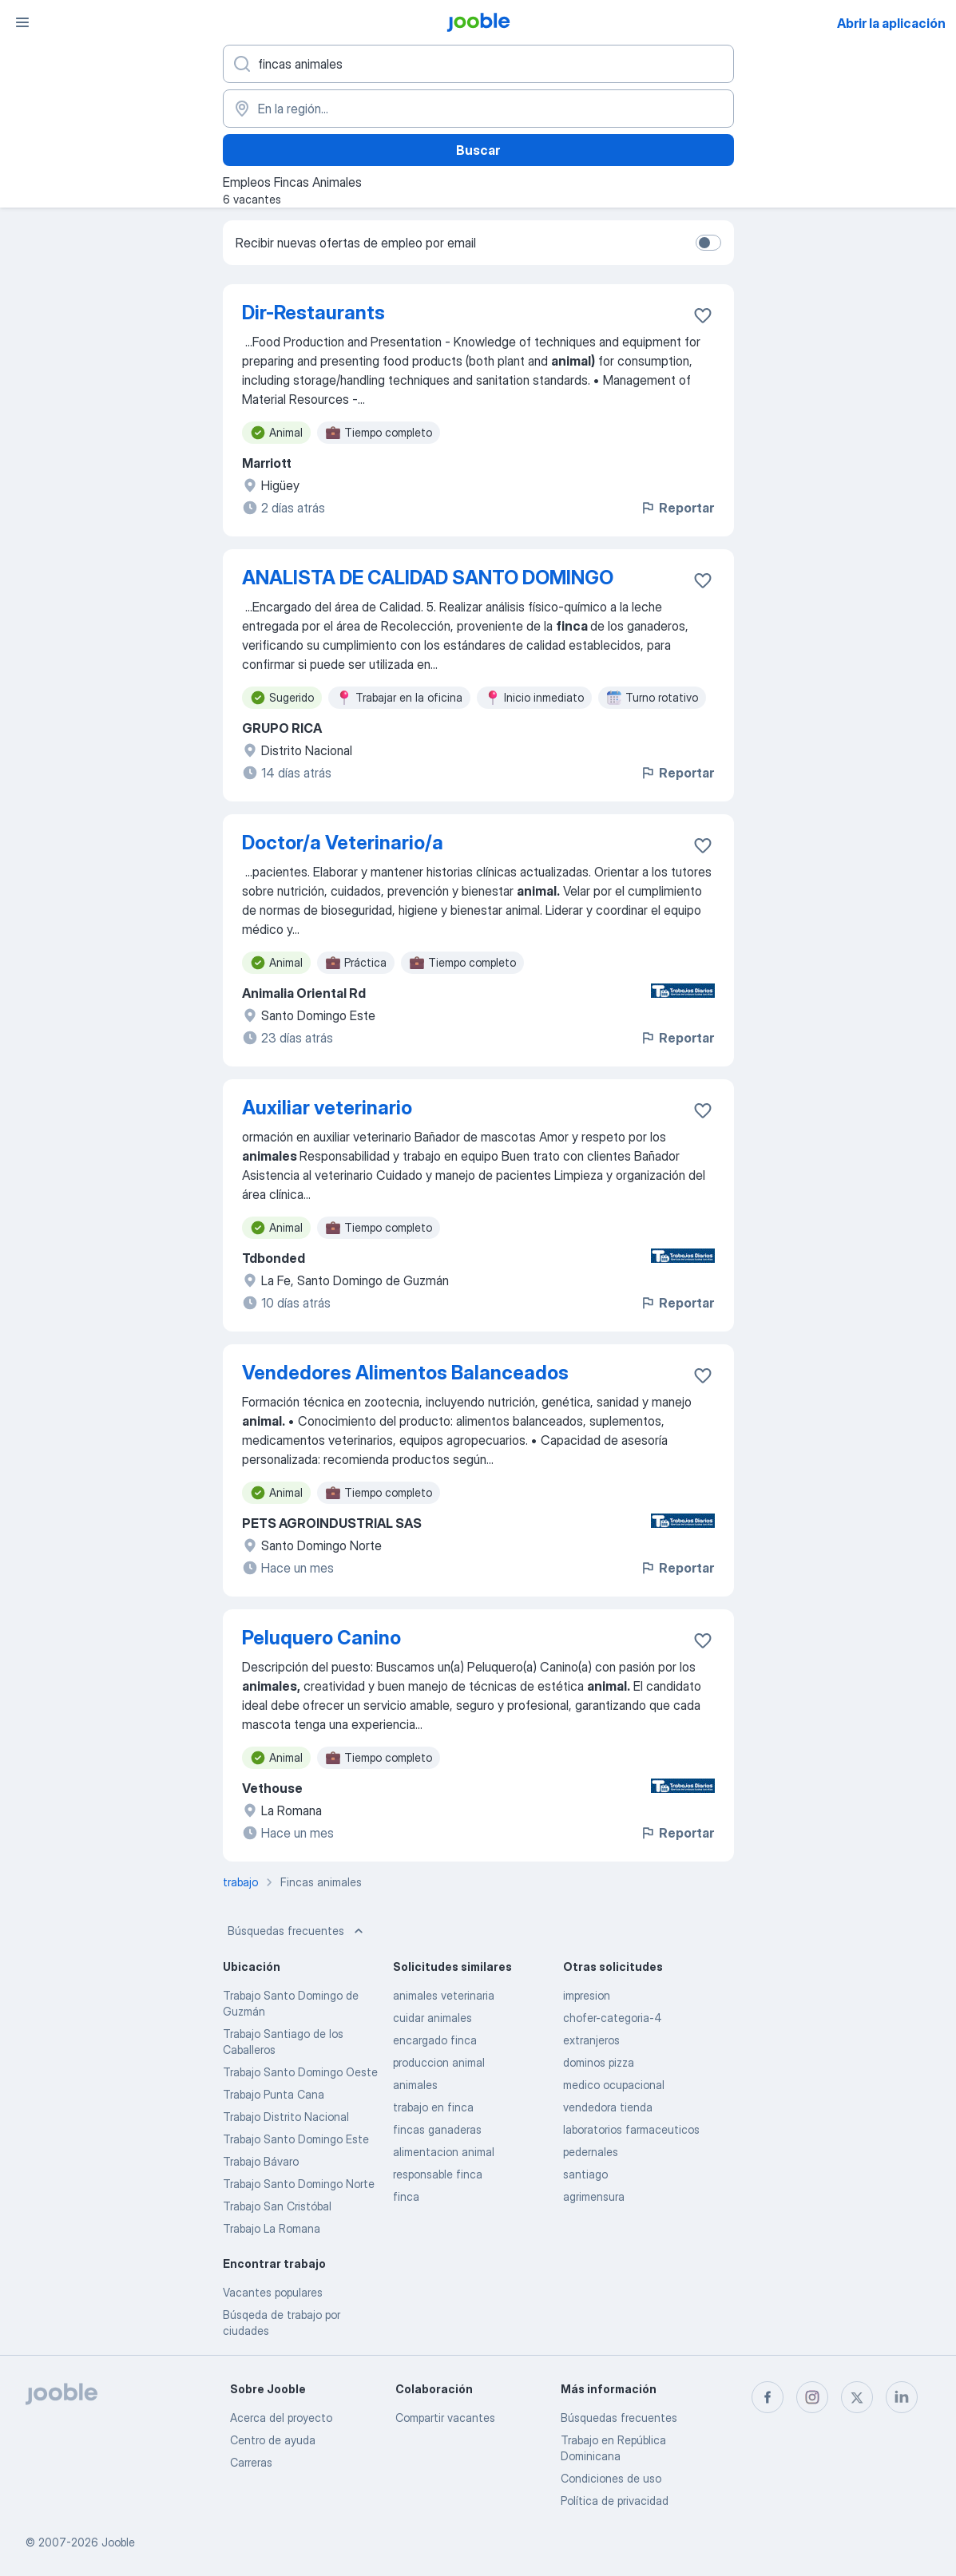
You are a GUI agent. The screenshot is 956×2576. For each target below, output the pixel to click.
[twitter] (857, 2397)
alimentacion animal (443, 2152)
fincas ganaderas (437, 2129)
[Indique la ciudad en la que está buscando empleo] (478, 108)
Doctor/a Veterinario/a (342, 842)
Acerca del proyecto (281, 2417)
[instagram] (812, 2397)
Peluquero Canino (321, 1637)
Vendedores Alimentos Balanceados (405, 1372)
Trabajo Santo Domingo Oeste (300, 2072)
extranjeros (591, 2040)
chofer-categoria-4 (612, 2017)
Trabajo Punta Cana (273, 2094)
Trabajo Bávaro (261, 2161)
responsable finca (437, 2174)
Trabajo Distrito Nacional (286, 2116)
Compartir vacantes (445, 2417)
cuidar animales (432, 2017)
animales (415, 2084)
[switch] (708, 243)
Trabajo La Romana (271, 2228)
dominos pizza (598, 2062)
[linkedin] (902, 2397)
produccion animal (439, 2062)
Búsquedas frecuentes (297, 1931)
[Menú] (22, 22)
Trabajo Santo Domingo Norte (299, 2183)
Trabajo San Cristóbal (277, 2206)
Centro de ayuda (272, 2440)
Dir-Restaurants (313, 312)
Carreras (251, 2462)
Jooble (118, 2542)
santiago (585, 2174)
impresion (586, 1995)
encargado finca (435, 2040)
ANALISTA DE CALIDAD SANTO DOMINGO (427, 577)
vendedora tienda (608, 2107)
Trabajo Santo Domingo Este (296, 2139)
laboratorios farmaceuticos (631, 2129)
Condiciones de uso (611, 2478)
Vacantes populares (273, 2292)
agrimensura (594, 2196)
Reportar (677, 508)
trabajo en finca (433, 2107)
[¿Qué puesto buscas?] (478, 64)
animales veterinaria (443, 1995)
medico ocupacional (613, 2084)
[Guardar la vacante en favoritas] (703, 315)
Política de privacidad (614, 2500)
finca (406, 2196)
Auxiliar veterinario (327, 1107)
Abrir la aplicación (891, 23)
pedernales (590, 2152)
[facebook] (767, 2397)
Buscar (478, 150)
